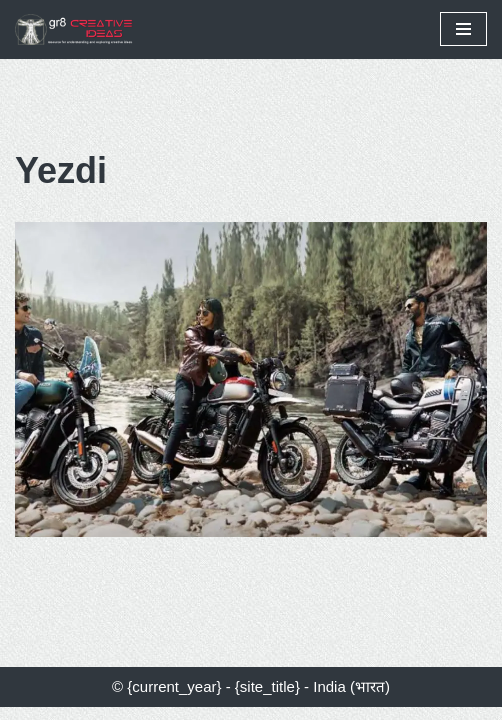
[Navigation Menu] (463, 29)
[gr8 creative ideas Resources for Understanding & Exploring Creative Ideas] (80, 29)
